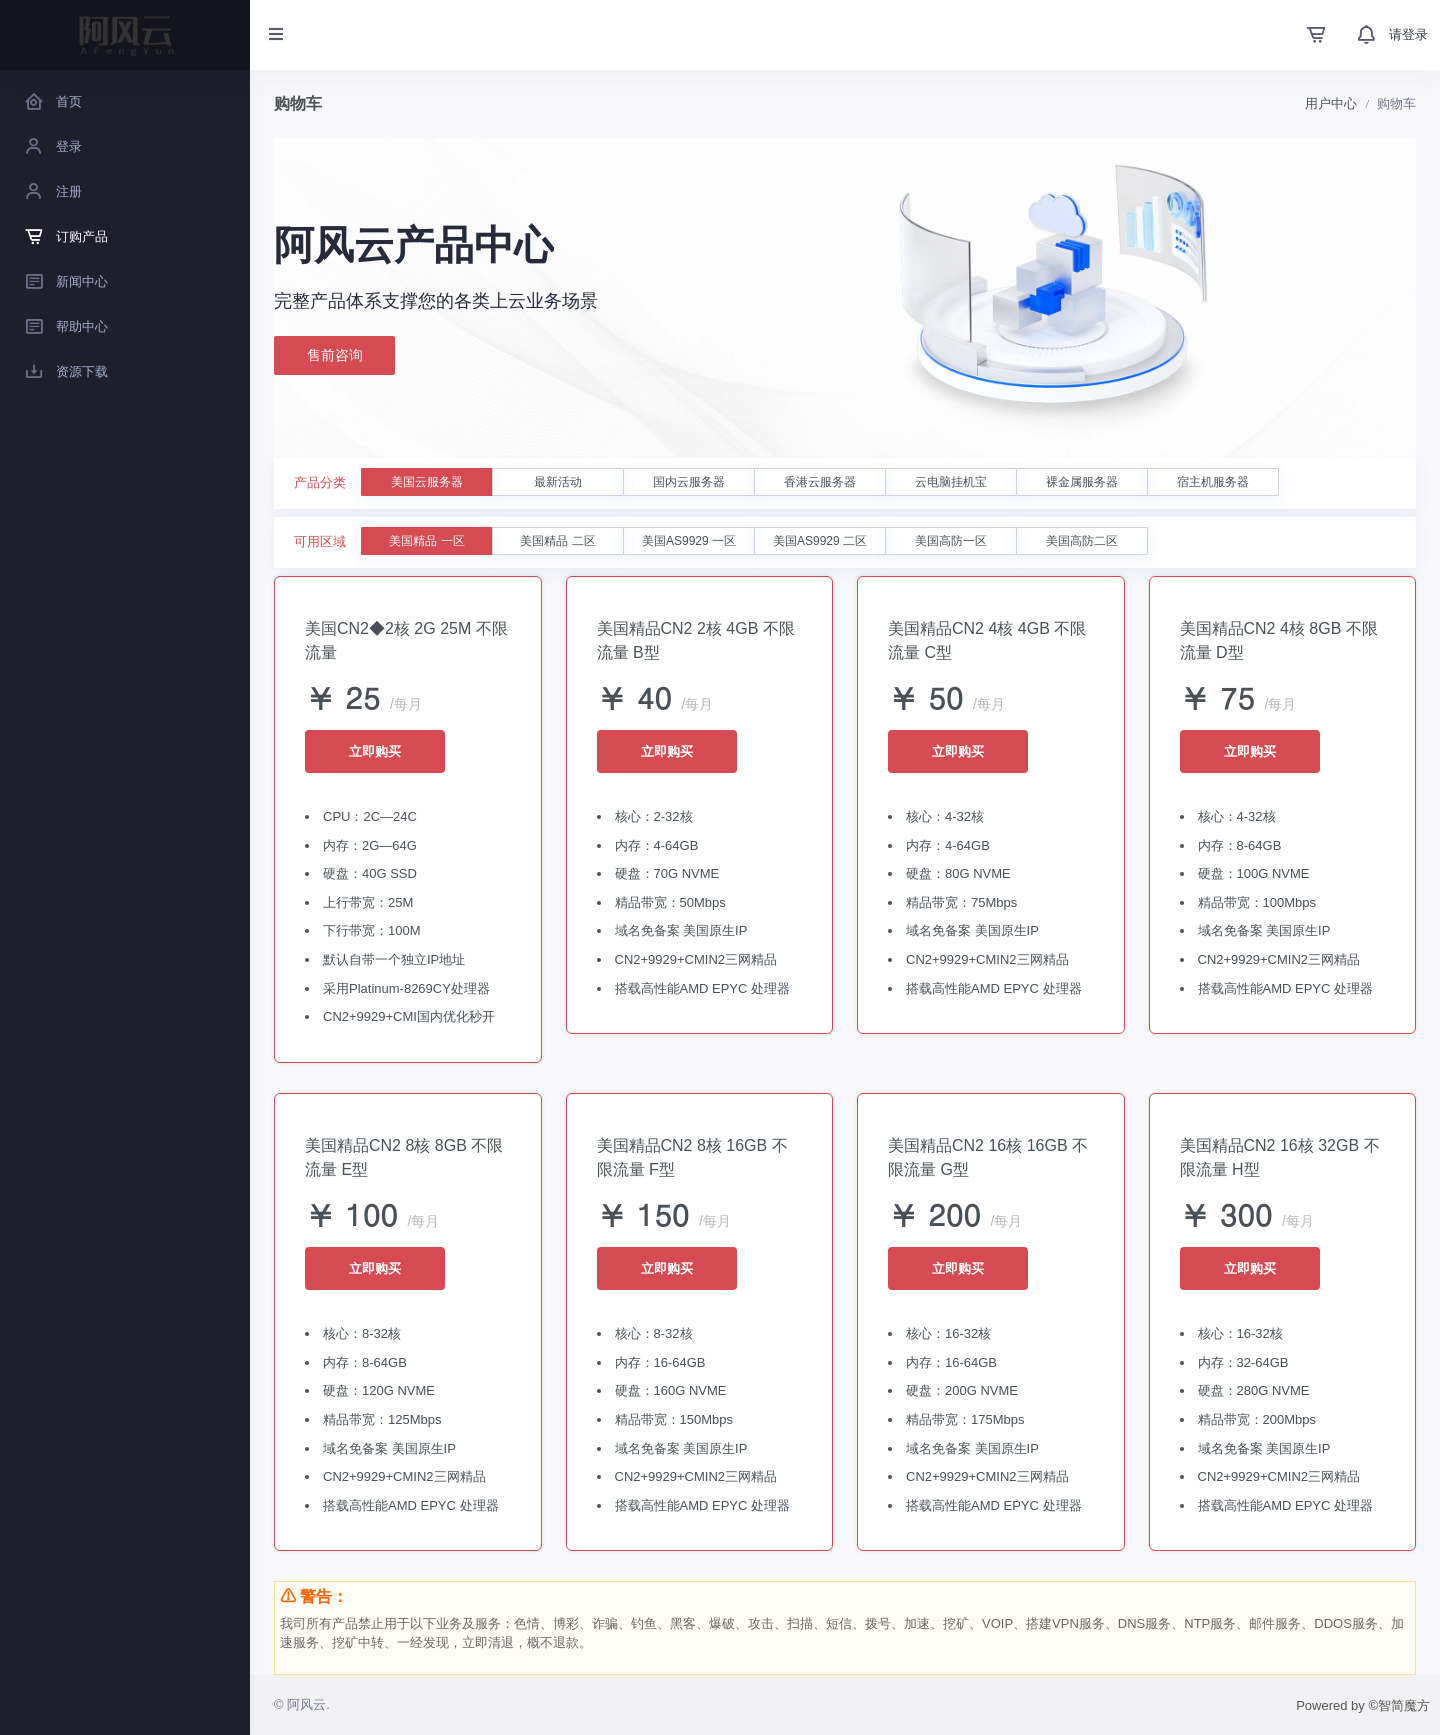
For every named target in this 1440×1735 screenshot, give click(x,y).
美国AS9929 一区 (689, 541)
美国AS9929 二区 (820, 541)
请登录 (1408, 34)
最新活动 (558, 482)
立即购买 (375, 751)
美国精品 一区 (426, 541)
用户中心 (1331, 103)
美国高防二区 (1082, 541)
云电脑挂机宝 (951, 482)
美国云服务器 (427, 482)
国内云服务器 (689, 482)
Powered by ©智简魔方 (1363, 1705)
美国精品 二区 (557, 541)
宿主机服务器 (1213, 482)
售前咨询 (335, 356)
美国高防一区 (951, 541)
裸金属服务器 (1082, 482)
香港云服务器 (820, 482)
